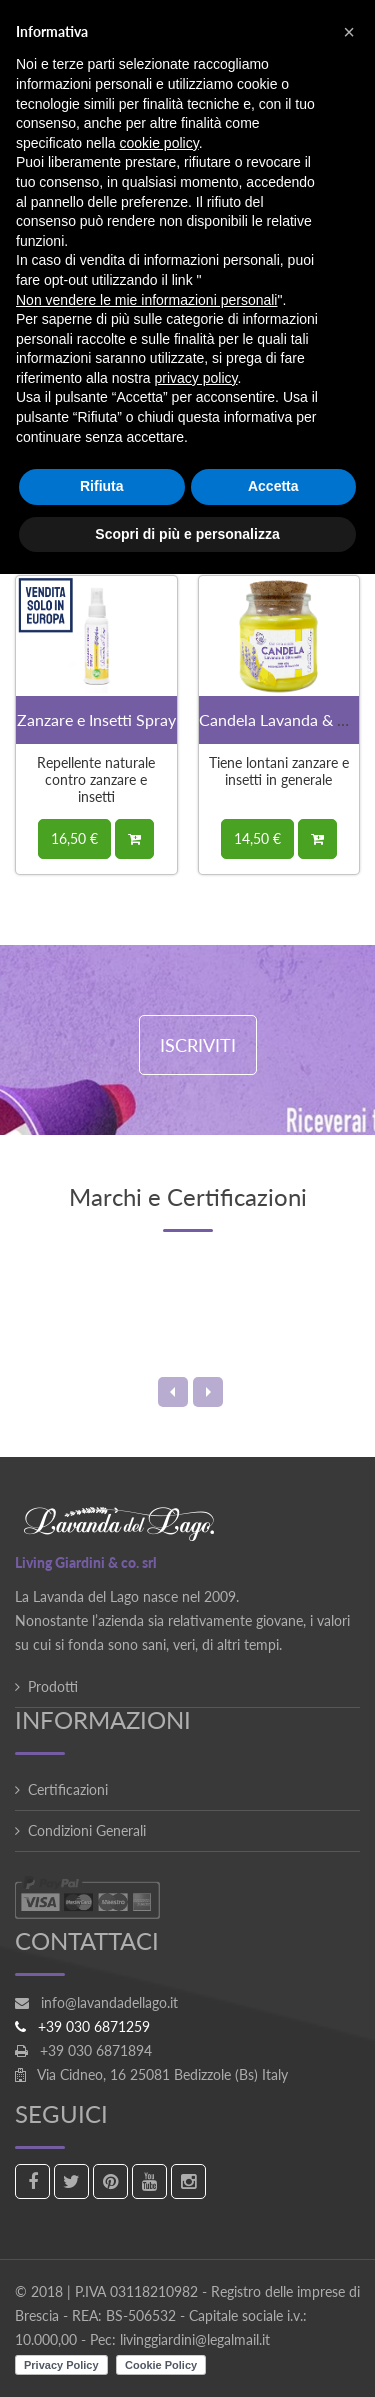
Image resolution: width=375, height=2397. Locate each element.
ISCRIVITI (198, 1045)
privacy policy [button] (196, 378)
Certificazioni (68, 1789)
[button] (349, 32)
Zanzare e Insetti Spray (96, 719)
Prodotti (53, 1686)
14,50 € (257, 838)
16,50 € (74, 838)
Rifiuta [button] (102, 486)
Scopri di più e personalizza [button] (187, 534)
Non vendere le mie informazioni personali (146, 300)
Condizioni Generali (87, 1830)
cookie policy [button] (159, 143)
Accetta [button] (273, 486)
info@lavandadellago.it (109, 2002)
